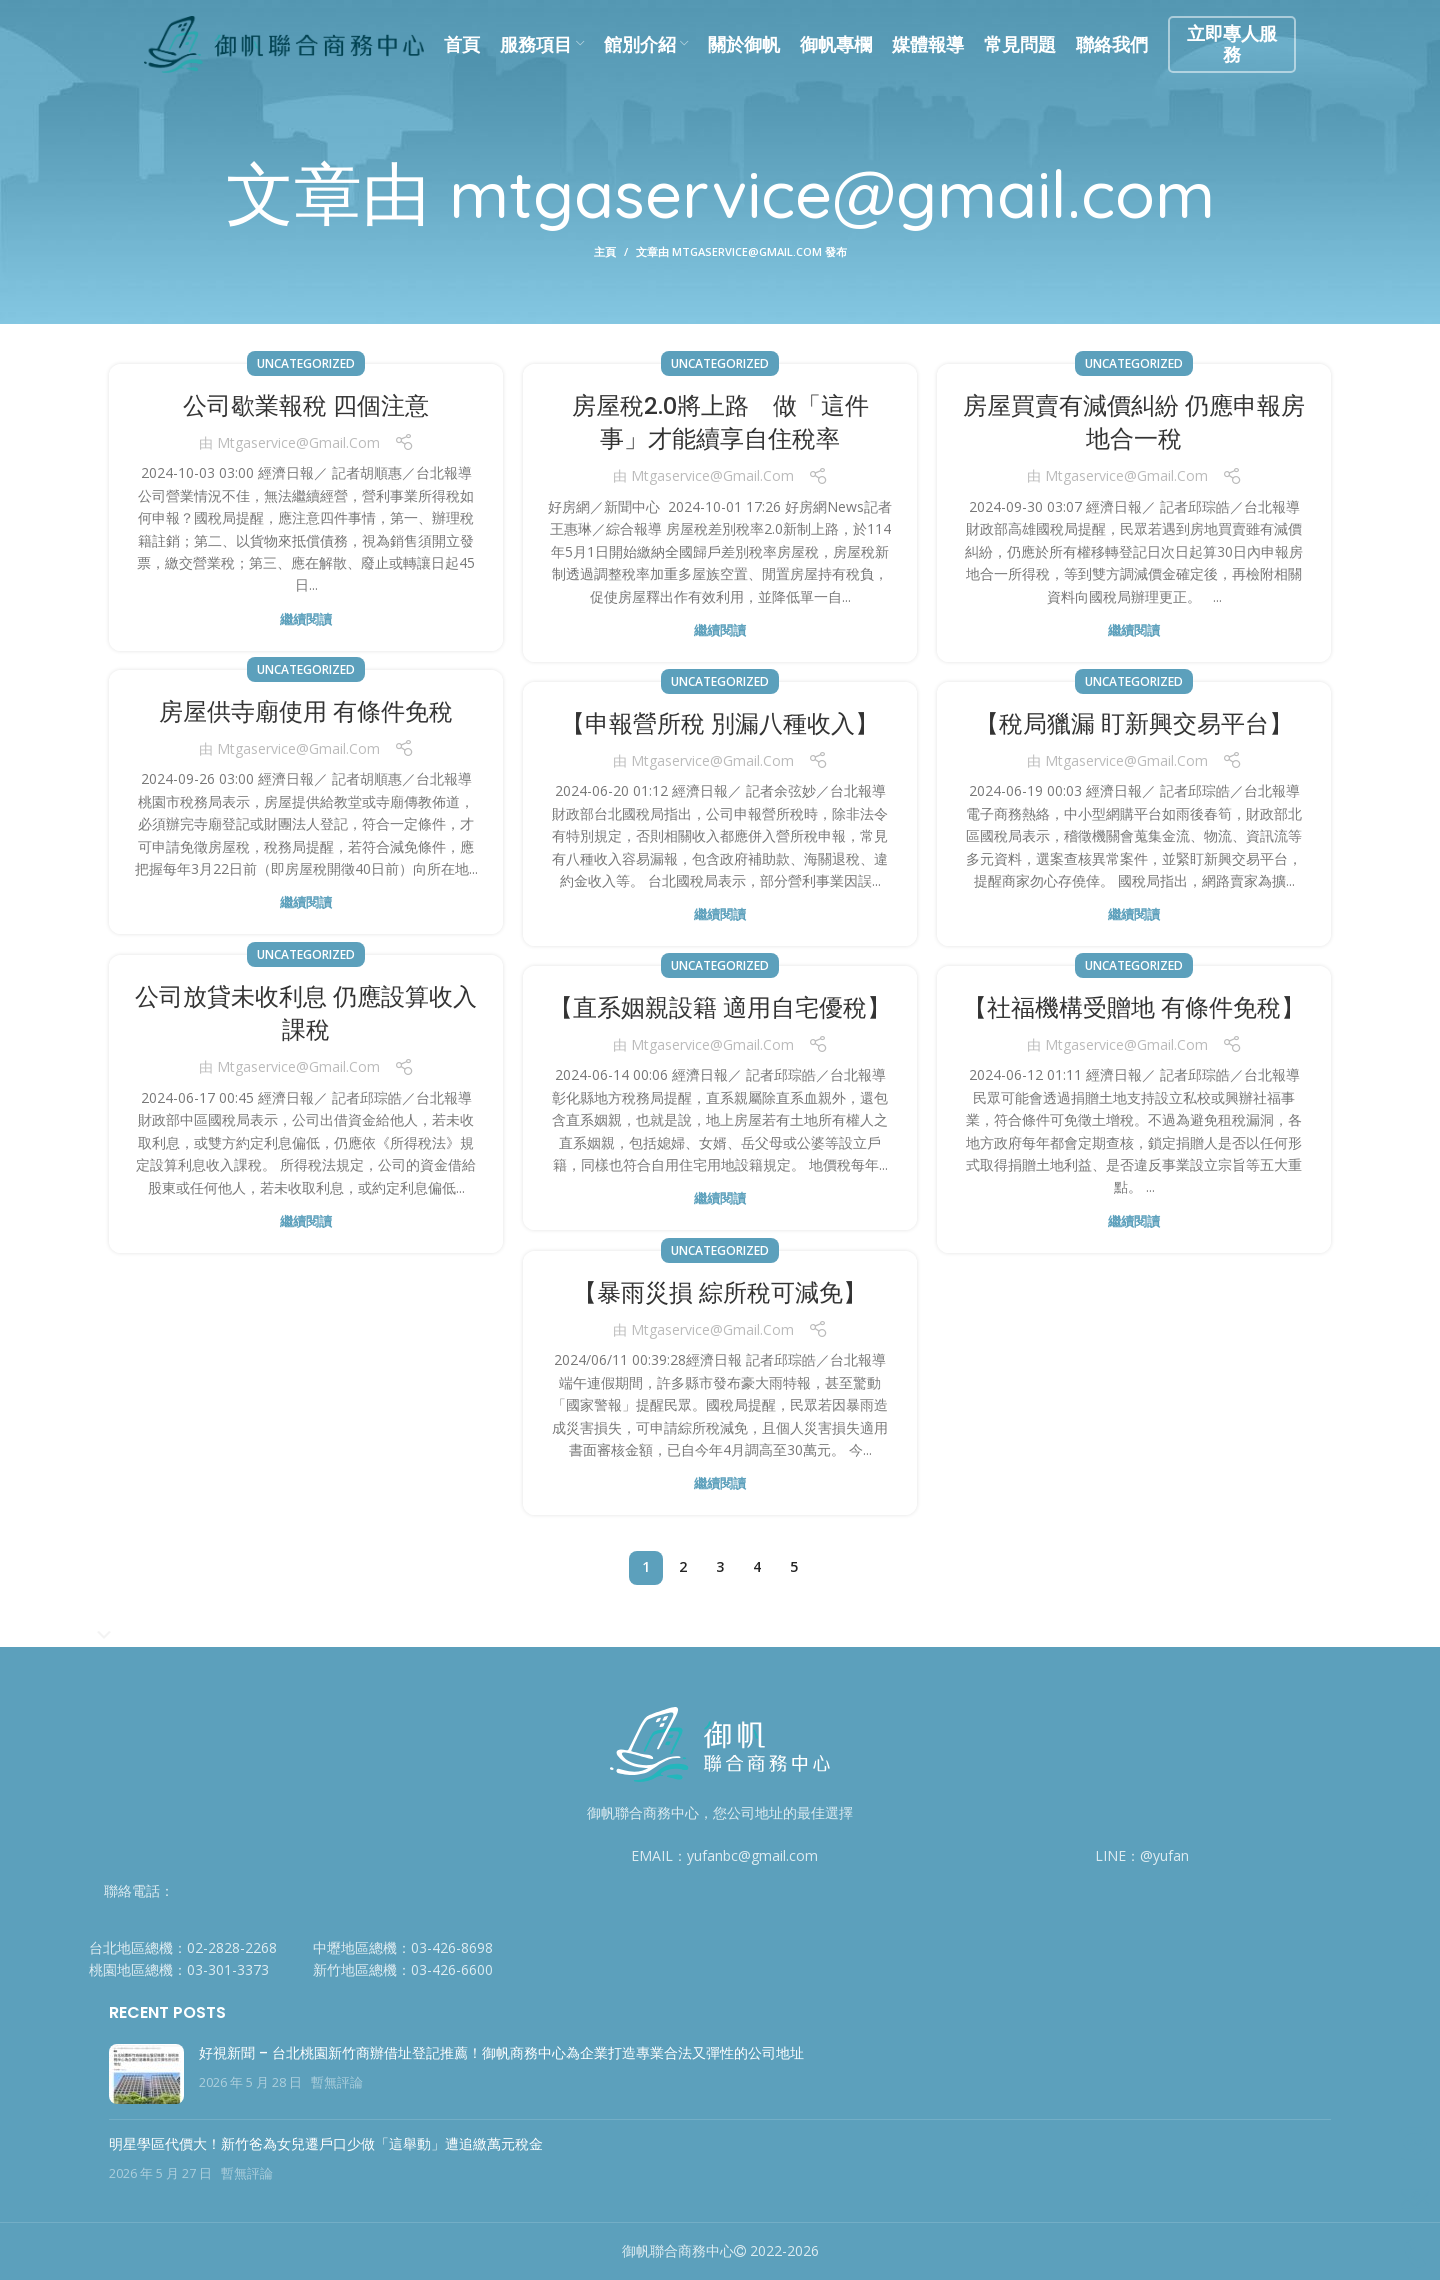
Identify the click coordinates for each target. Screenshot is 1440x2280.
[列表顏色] (191, 1948)
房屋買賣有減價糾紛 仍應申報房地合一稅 (1134, 422)
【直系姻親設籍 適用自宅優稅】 (720, 1007)
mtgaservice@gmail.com (831, 192)
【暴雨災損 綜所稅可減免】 (720, 1292)
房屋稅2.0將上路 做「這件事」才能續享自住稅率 (720, 422)
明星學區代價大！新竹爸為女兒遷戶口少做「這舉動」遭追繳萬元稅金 (326, 2144)
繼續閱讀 (306, 619)
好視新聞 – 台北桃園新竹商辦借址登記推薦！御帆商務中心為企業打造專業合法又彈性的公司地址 (501, 2053)
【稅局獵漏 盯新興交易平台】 (1134, 723)
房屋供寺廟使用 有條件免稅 (306, 711)
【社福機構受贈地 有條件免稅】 (1134, 1007)
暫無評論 (337, 2082)
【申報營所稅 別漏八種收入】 (720, 723)
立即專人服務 (1232, 44)
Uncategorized (306, 363)
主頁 (605, 251)
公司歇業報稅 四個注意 (306, 405)
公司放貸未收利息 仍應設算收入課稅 (306, 1013)
